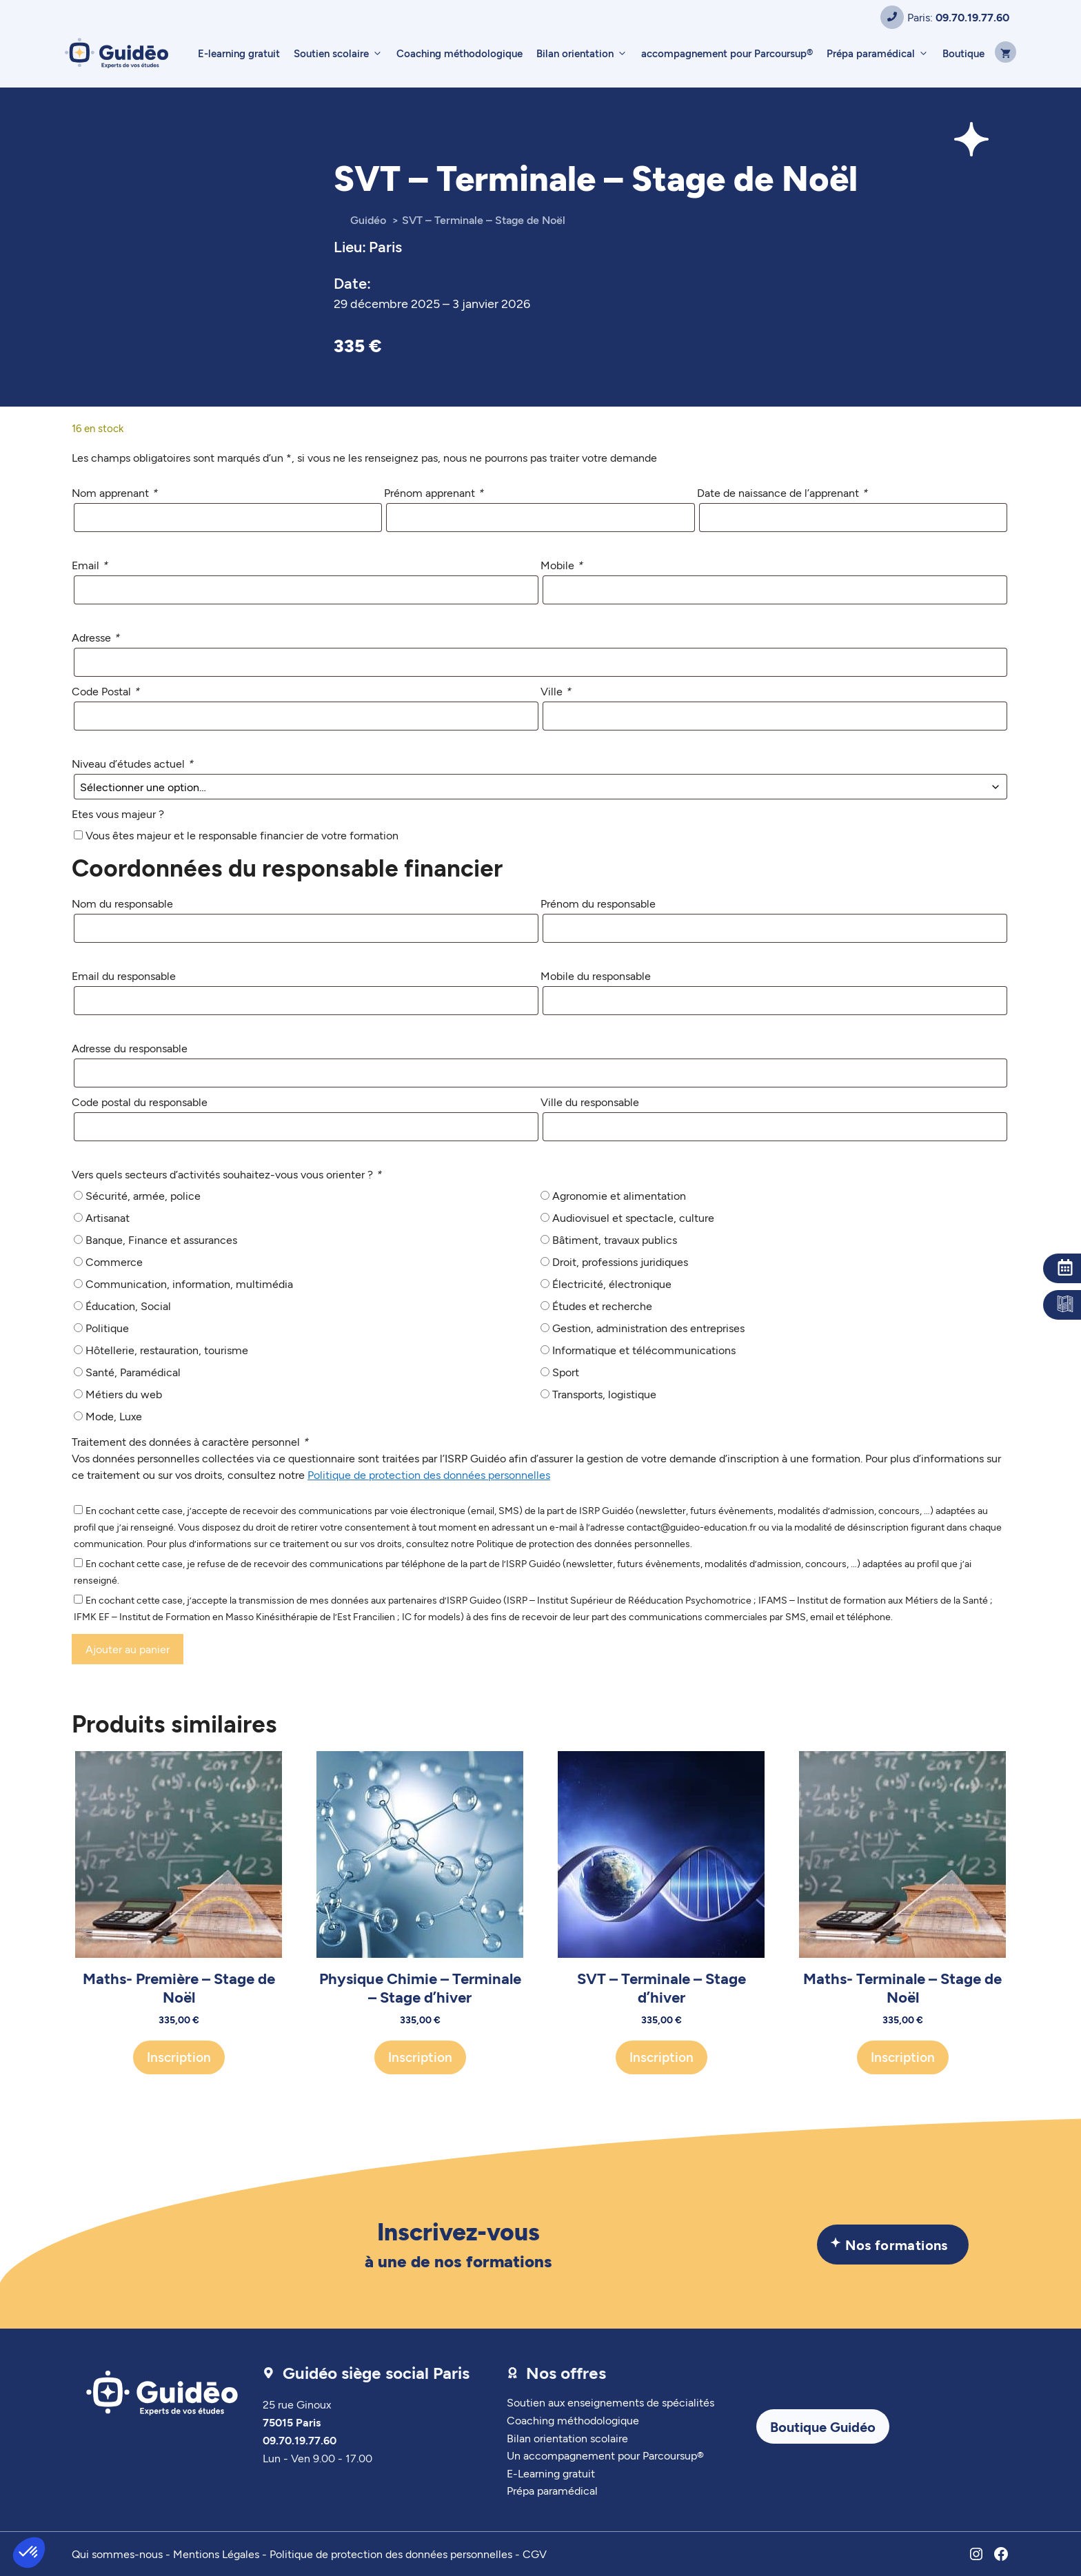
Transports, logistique (604, 1393)
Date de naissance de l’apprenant (782, 492)
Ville (555, 690)
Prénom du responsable (598, 903)
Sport (565, 1371)
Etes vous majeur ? (118, 813)
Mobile (561, 564)
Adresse (95, 637)
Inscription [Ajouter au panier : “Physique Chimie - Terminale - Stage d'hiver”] (420, 2057)
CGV (535, 2553)
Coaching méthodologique (459, 53)
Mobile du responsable (595, 975)
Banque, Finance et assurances (161, 1239)
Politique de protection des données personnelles (428, 1474)
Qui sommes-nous (117, 2553)
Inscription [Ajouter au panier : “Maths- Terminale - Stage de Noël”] (903, 2057)
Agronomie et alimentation (619, 1195)
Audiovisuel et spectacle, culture (633, 1217)
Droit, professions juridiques (620, 1261)
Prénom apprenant (433, 492)
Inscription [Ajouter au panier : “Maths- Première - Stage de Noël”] (179, 2057)
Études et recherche (602, 1305)
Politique (107, 1327)
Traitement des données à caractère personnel (190, 1441)
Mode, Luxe (113, 1415)
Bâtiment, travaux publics (614, 1239)
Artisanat (107, 1217)
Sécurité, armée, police (143, 1195)
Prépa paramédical (881, 53)
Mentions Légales (216, 2553)
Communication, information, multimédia (189, 1283)
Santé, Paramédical (133, 1371)
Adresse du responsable (130, 1047)
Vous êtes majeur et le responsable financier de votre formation (241, 834)
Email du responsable (124, 975)
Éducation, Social (128, 1305)
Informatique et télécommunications (644, 1349)
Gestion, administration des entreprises (648, 1327)
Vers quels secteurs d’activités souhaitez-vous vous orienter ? (226, 1173)
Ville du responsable (589, 1101)
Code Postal (105, 690)
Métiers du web (123, 1393)
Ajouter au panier (127, 1648)
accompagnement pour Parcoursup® (727, 53)
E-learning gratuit (239, 53)
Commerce (114, 1261)
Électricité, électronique (611, 1283)
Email (90, 564)
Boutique (963, 53)
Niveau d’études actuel (132, 763)
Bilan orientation (585, 53)
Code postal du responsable (140, 1101)
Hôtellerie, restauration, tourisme (166, 1349)
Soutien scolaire (342, 53)
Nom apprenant (114, 492)
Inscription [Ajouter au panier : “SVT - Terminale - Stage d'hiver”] (661, 2057)
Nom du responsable (122, 903)
